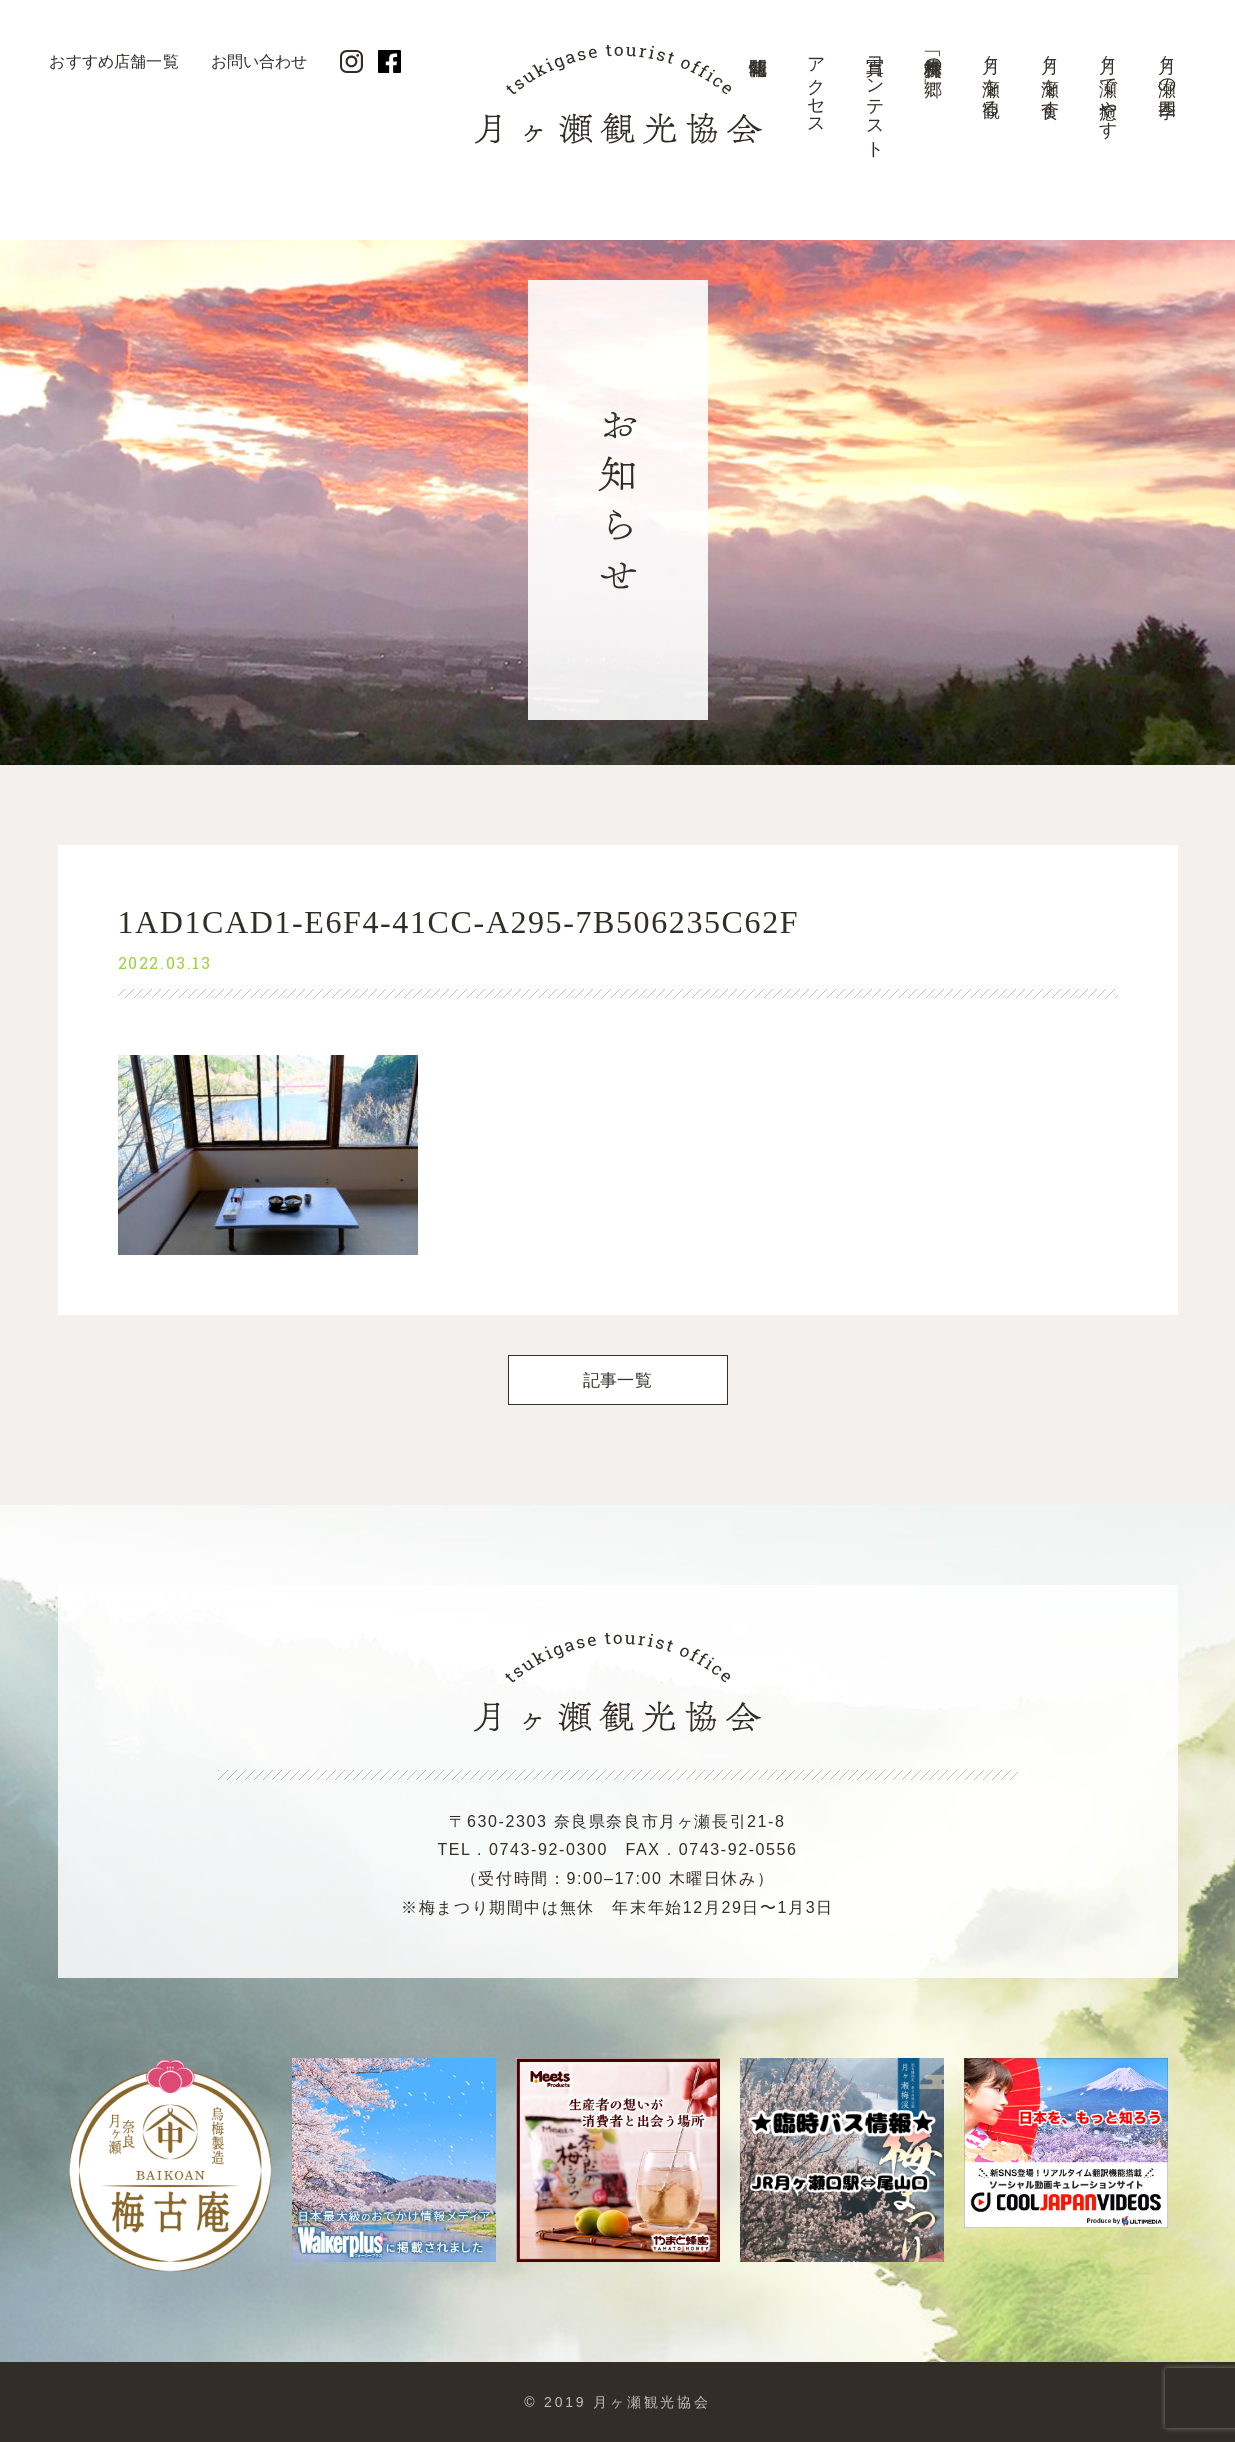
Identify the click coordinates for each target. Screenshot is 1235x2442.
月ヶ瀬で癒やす (1108, 87)
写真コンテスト (875, 97)
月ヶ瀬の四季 (1167, 66)
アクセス (816, 86)
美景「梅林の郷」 (933, 56)
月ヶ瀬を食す (1050, 77)
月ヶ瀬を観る (991, 76)
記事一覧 (617, 1380)
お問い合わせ (259, 61)
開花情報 (757, 105)
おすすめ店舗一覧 (113, 61)
